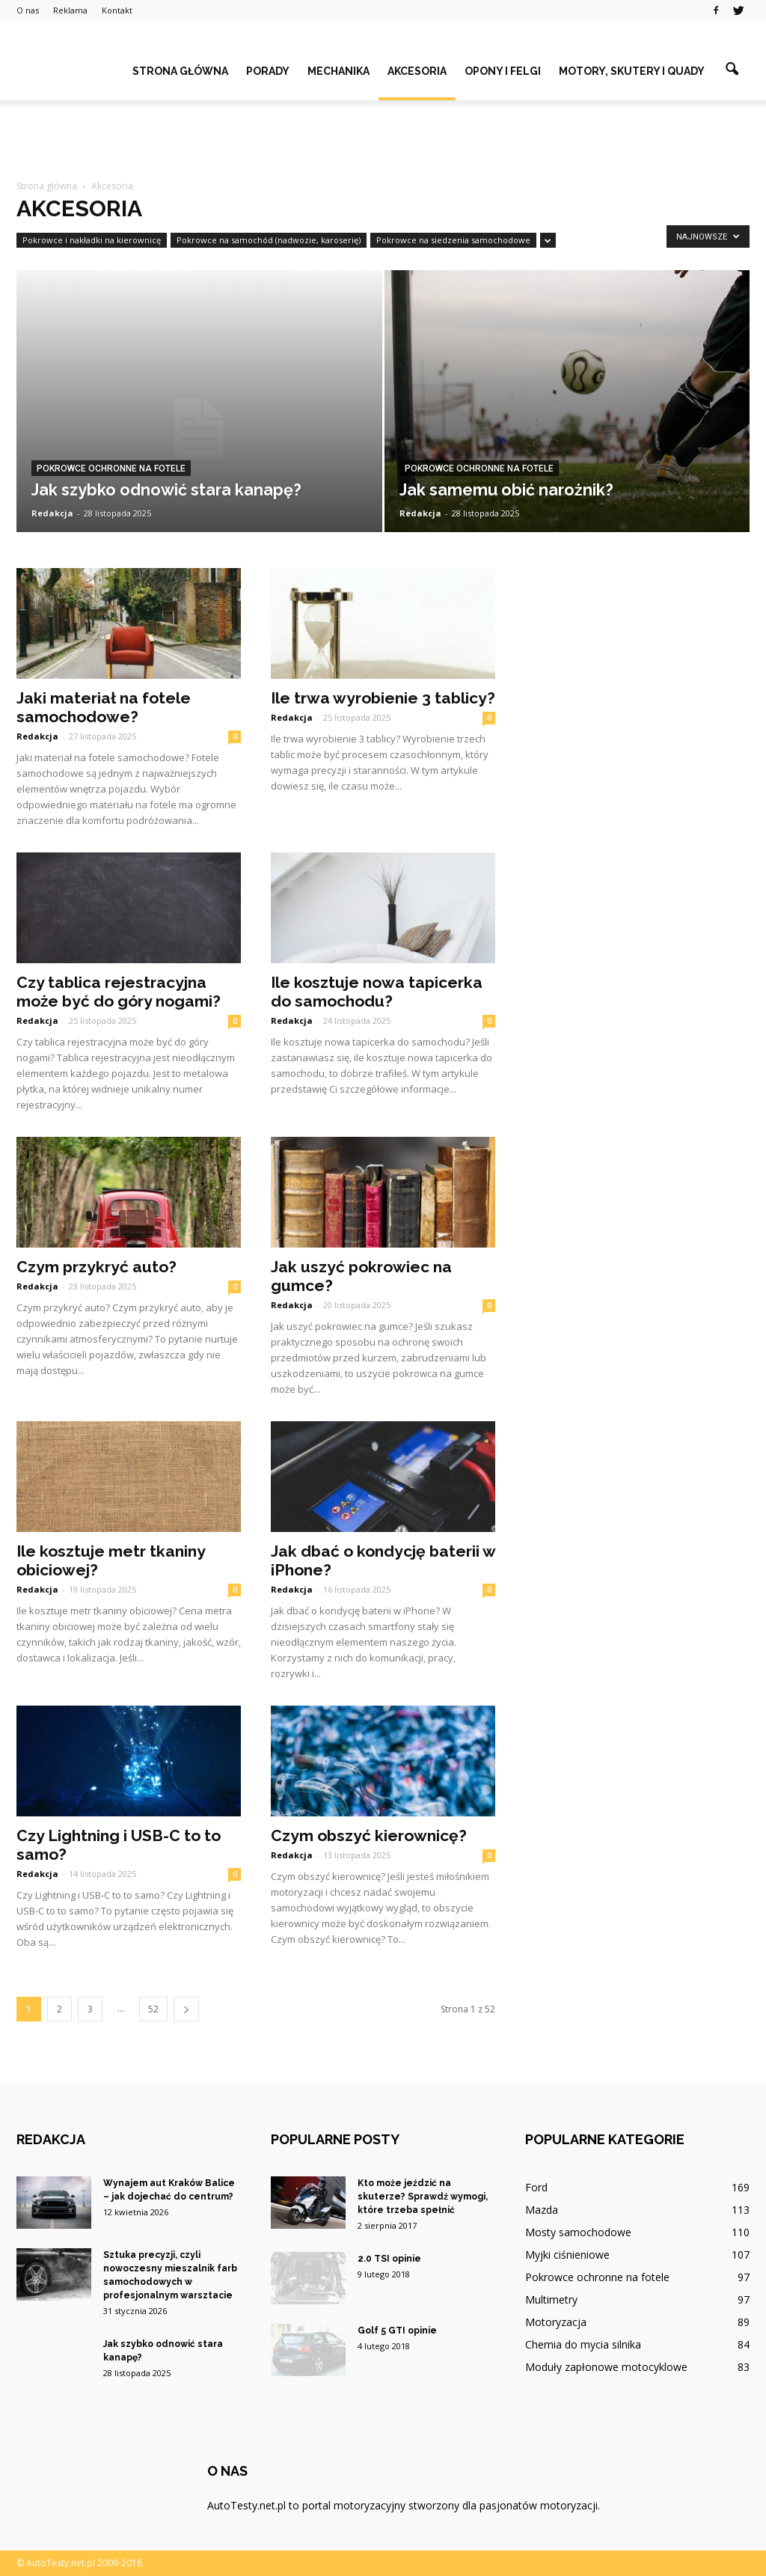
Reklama (70, 10)
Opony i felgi (503, 71)
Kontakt (117, 10)
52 (153, 2009)
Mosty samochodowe (578, 2232)
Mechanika (338, 71)
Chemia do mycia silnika (583, 2344)
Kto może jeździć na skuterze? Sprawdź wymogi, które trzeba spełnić (423, 2196)
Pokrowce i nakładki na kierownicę (91, 239)
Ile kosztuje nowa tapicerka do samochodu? (376, 991)
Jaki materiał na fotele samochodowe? (103, 707)
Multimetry (551, 2299)
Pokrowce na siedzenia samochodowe (453, 239)
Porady (267, 71)
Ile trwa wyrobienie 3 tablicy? (383, 698)
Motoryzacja (555, 2322)
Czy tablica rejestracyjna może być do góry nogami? (118, 991)
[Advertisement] (383, 140)
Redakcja (52, 513)
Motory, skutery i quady (632, 71)
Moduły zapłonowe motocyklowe (606, 2367)
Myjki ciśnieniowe (567, 2254)
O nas (27, 10)
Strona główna (180, 71)
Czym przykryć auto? (96, 1266)
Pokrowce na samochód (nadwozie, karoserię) (269, 239)
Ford (536, 2187)
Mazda (541, 2210)
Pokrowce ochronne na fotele (111, 468)
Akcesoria (417, 71)
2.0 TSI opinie (389, 2258)
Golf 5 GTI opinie (397, 2330)
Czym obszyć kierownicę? (369, 1835)
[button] (732, 70)
